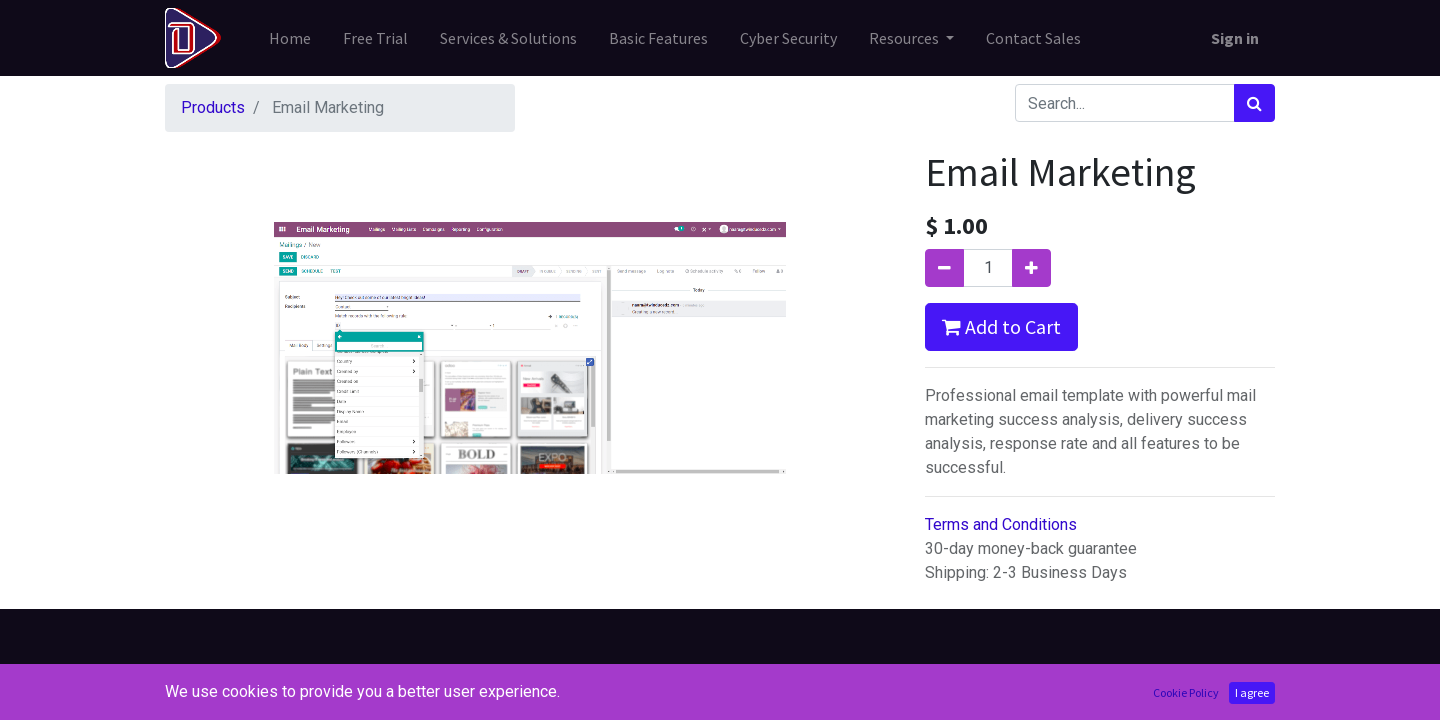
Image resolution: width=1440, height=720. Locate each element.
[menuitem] (290, 38)
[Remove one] (944, 268)
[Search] (1254, 103)
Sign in (1235, 38)
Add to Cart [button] (1001, 326)
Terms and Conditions (1001, 524)
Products (213, 107)
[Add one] (1031, 268)
